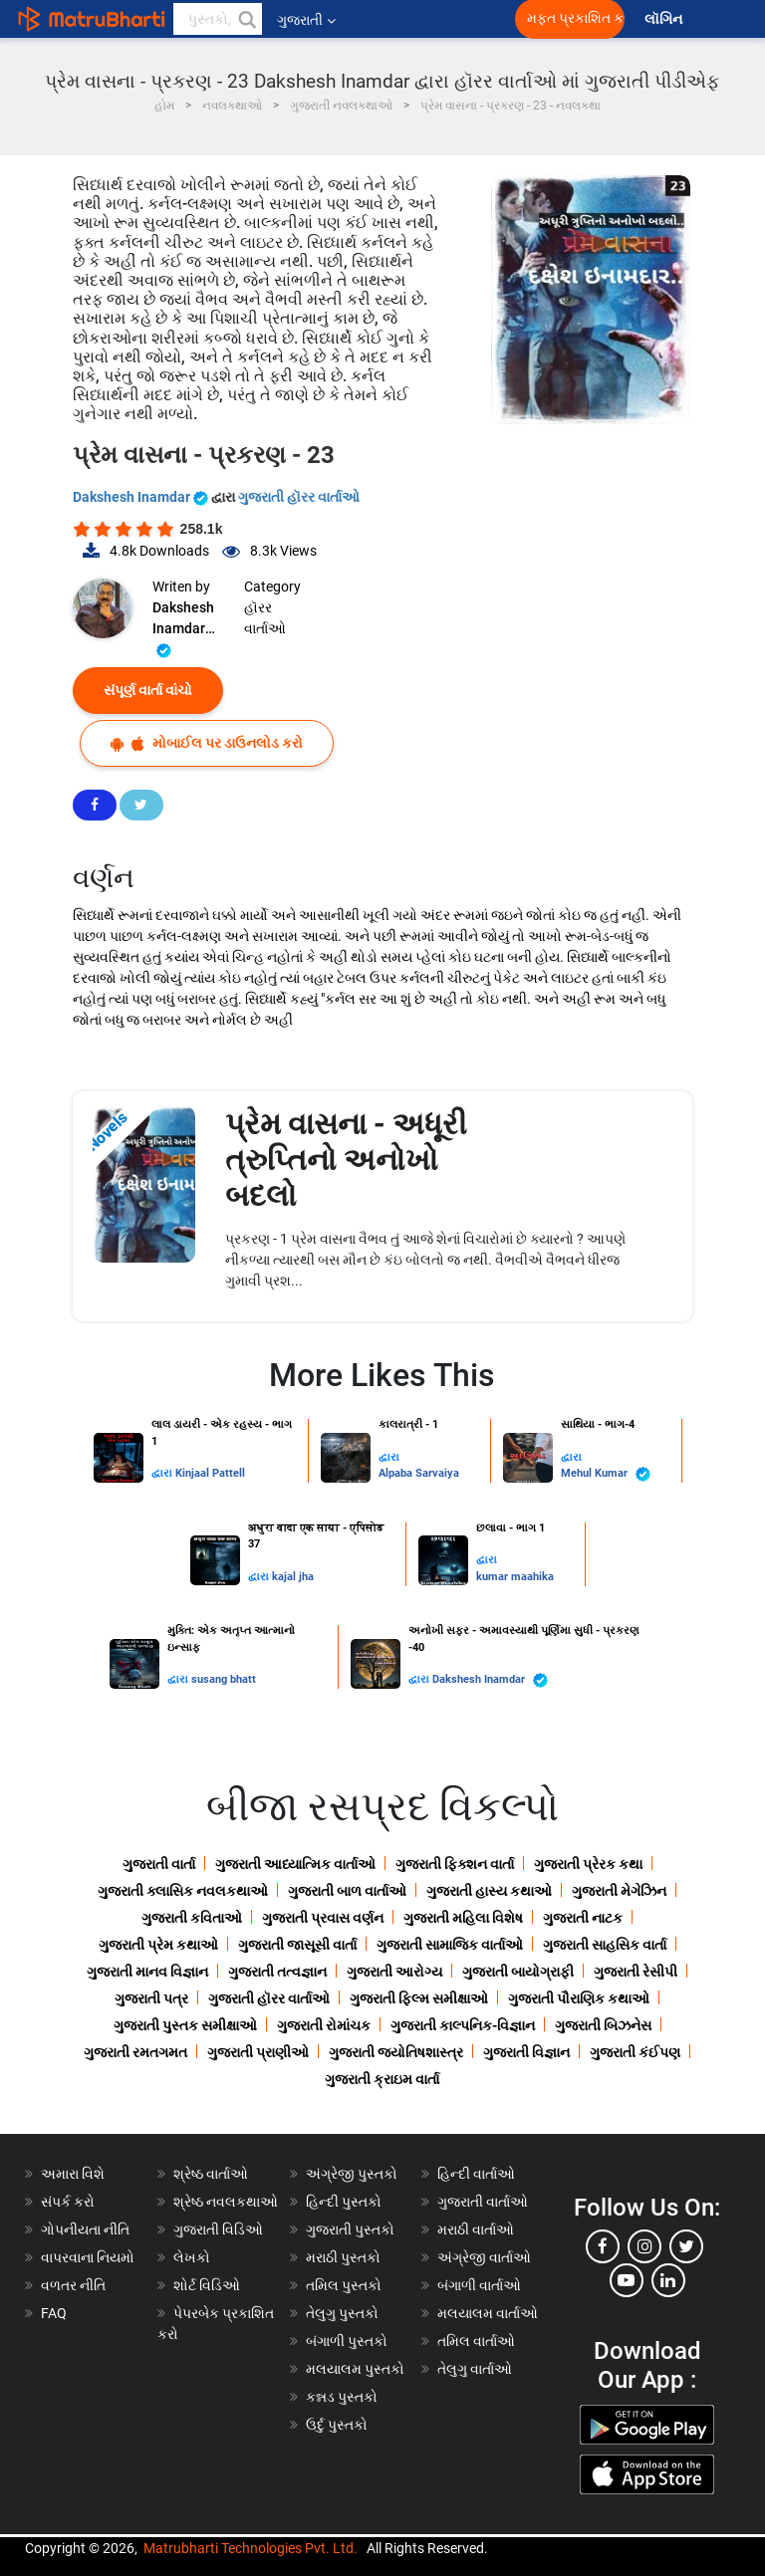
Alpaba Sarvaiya (419, 1473)
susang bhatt (223, 1679)
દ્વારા (163, 1473)
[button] (246, 19)
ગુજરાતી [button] (306, 20)
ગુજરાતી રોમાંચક (324, 2025)
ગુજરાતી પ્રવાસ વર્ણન (322, 1918)
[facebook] (603, 2246)
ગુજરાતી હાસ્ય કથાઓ (489, 1891)
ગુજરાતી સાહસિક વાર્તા (604, 1945)
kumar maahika (515, 1576)
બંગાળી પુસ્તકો (346, 2341)
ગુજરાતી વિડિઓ (218, 2229)
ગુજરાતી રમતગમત (135, 2052)
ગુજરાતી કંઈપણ (635, 2052)
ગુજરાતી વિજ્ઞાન (526, 2052)
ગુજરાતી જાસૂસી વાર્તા (297, 1945)
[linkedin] (668, 2280)
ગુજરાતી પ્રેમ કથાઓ (158, 1945)
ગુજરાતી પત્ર (151, 1998)
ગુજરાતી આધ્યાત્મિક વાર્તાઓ (295, 1864)
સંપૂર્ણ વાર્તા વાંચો (148, 690)
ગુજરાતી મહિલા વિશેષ (463, 1918)
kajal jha (293, 1576)
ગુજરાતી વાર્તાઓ (482, 2202)
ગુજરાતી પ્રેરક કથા (588, 1864)
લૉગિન (664, 19)
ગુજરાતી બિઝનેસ (603, 2025)
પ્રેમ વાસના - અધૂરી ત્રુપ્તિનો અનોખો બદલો (346, 1159)
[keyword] (217, 19)
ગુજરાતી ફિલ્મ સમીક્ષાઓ (419, 1998)
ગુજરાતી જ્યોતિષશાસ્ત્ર (396, 2052)
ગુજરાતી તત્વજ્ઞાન (277, 1972)
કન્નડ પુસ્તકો (342, 2397)
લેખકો (191, 2257)
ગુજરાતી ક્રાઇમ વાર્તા (382, 2079)
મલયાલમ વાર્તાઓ (487, 2313)
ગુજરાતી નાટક (583, 1918)
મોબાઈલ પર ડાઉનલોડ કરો (207, 743)
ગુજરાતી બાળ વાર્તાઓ (347, 1891)
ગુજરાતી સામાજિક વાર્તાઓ (450, 1945)
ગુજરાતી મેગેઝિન (619, 1891)
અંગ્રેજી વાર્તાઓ (484, 2257)
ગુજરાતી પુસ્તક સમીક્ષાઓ (185, 2025)
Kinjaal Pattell (210, 1473)
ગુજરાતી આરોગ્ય (394, 1972)
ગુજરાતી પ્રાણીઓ (258, 2052)
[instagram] (644, 2246)
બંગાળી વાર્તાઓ (479, 2285)
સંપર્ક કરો (68, 2202)
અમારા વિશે (73, 2174)
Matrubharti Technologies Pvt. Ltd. (250, 2548)
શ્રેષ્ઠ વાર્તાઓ (210, 2174)
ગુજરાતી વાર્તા (159, 1864)
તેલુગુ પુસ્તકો (342, 2313)
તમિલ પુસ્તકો (344, 2285)
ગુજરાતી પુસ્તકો (350, 2229)
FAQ (54, 2313)
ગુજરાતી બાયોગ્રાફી (518, 1972)
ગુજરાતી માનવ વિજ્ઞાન (147, 1972)
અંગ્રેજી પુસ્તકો (351, 2174)
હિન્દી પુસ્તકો (344, 2202)
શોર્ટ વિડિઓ (206, 2285)
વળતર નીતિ (73, 2285)
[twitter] (686, 2246)
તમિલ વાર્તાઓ (476, 2341)
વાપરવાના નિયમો (89, 2257)
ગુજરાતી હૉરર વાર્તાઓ (299, 497)
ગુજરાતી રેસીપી (635, 1972)
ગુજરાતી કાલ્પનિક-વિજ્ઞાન (462, 2025)
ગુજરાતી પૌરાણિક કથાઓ (578, 1998)
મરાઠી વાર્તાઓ (475, 2229)
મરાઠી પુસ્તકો (343, 2257)
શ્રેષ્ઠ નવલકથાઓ (225, 2202)
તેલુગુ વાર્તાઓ (474, 2369)
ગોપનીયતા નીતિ (85, 2229)
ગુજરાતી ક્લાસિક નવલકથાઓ (183, 1891)
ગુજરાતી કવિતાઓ (191, 1918)
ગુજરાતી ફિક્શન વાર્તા (454, 1864)
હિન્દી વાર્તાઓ (476, 2174)
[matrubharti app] (464, 19)
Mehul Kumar (605, 1474)
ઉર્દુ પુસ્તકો (337, 2425)
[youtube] (626, 2280)
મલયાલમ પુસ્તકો (355, 2369)
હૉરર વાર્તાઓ (265, 617)
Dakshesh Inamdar (142, 497)
